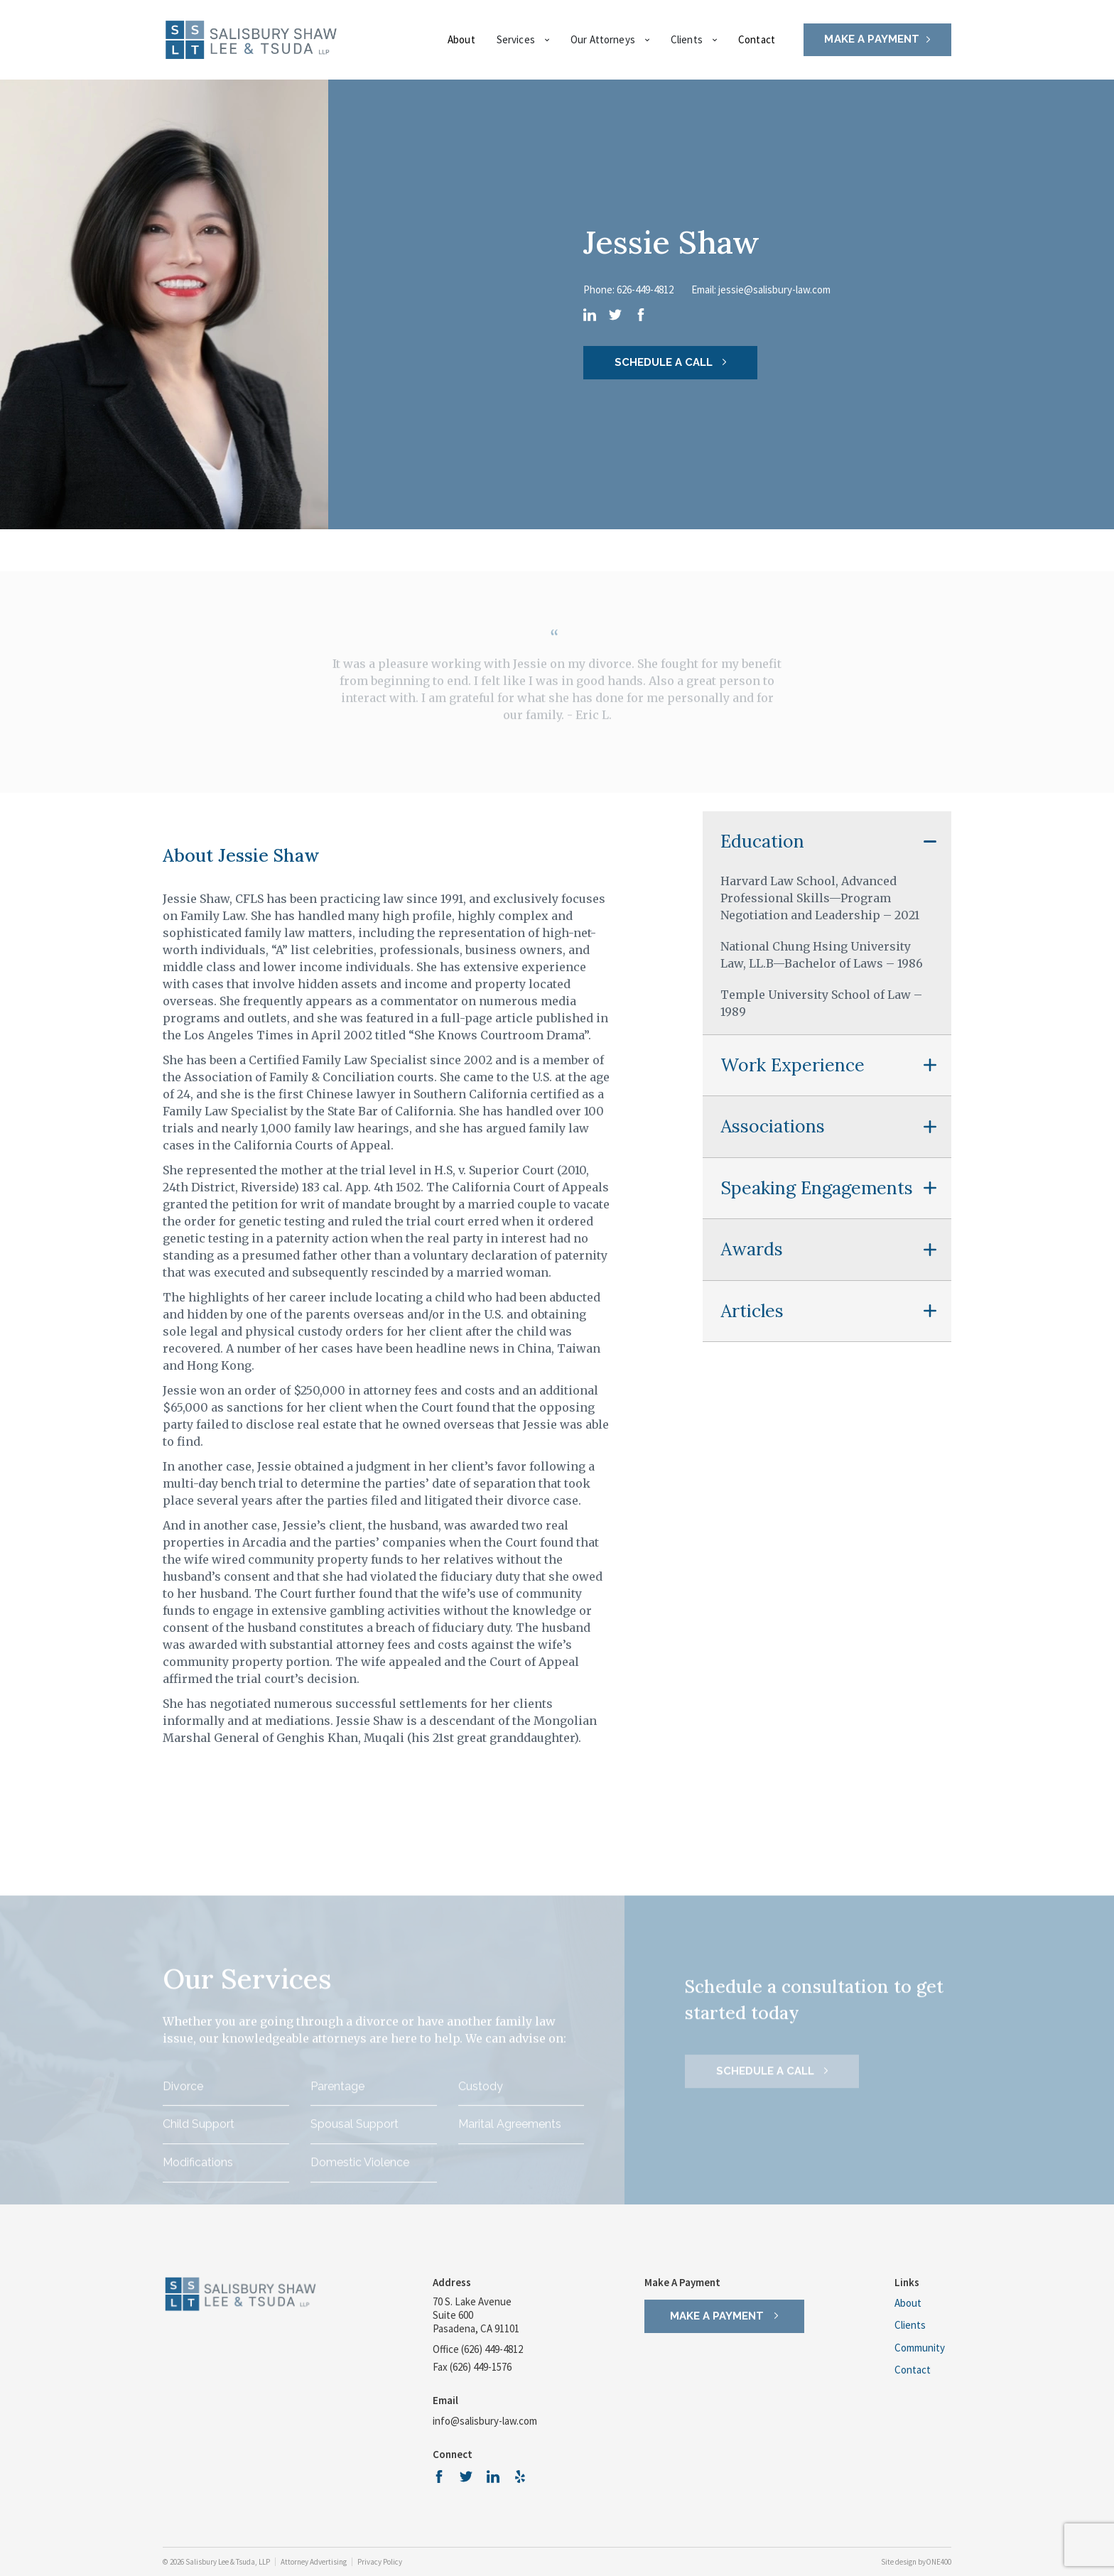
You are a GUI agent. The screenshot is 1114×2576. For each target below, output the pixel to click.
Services (523, 39)
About (461, 39)
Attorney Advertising (314, 2562)
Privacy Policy (379, 2562)
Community (919, 2348)
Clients (694, 39)
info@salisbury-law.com (485, 2420)
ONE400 (938, 2562)
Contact (756, 39)
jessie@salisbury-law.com (774, 289)
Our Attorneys (609, 39)
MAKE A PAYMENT (871, 39)
